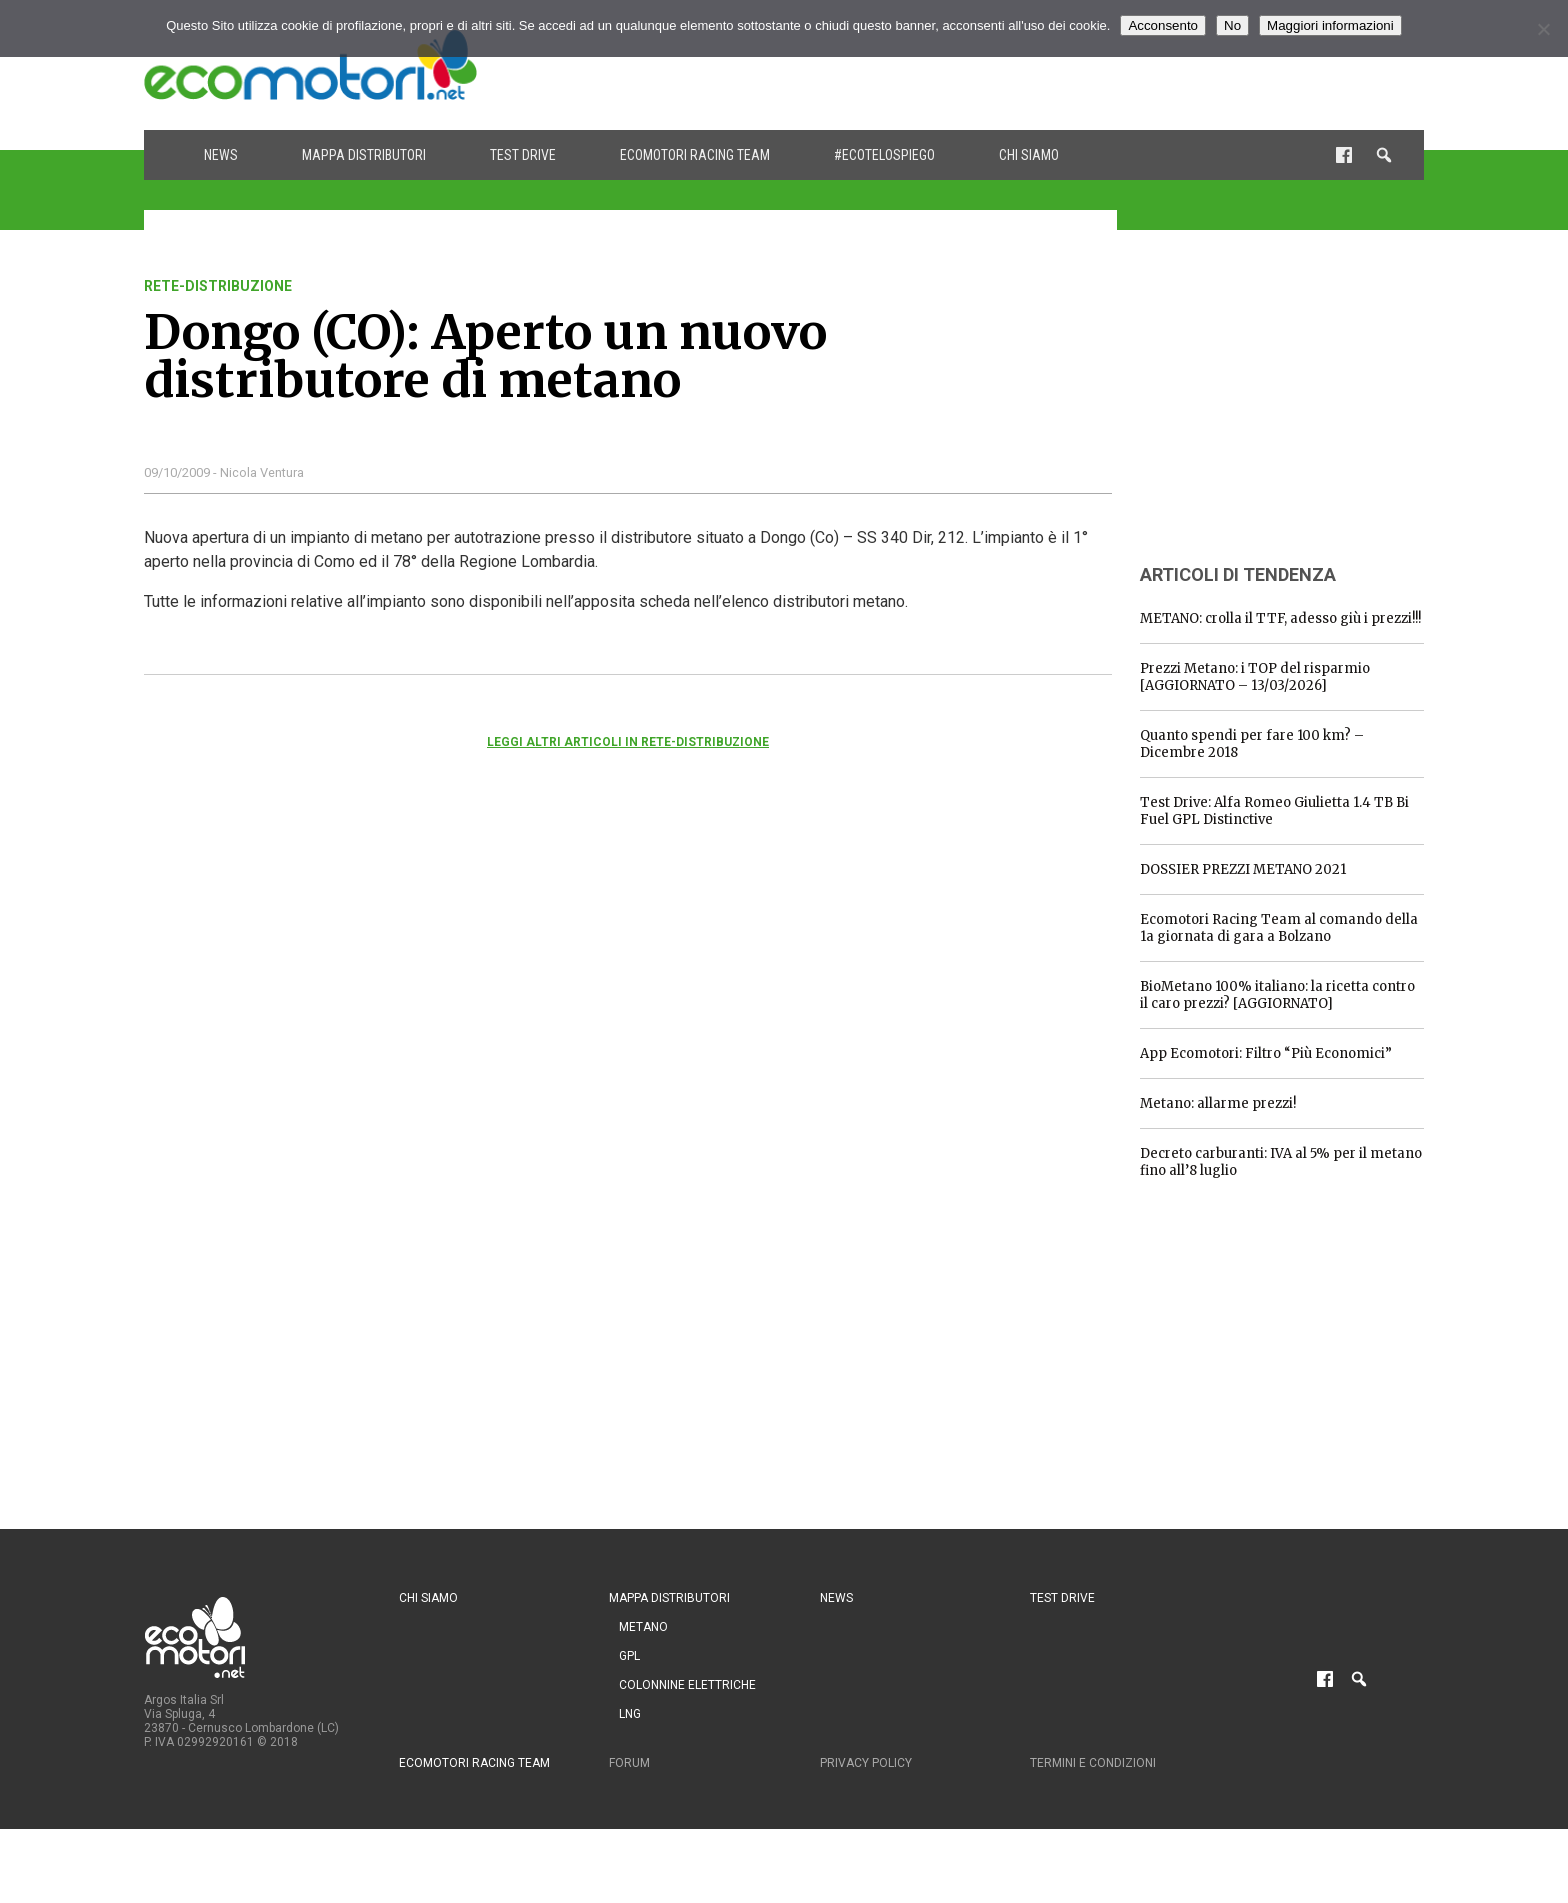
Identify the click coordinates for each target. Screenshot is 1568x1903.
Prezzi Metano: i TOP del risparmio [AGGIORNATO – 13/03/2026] (1255, 677)
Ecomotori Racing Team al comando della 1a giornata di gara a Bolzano (1279, 928)
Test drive (523, 155)
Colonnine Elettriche (687, 1685)
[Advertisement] (1060, 65)
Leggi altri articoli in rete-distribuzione (628, 742)
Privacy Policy (866, 1763)
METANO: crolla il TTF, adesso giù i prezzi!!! (1280, 618)
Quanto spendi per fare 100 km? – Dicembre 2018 (1252, 744)
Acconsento (1163, 25)
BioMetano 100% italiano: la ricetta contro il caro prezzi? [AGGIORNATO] (1277, 995)
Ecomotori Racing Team (695, 155)
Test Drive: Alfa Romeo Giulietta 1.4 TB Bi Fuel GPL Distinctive (1274, 811)
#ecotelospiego (884, 155)
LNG (630, 1714)
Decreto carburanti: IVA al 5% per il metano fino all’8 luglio (1281, 1162)
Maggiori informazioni (1330, 25)
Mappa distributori (364, 155)
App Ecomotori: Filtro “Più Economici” (1266, 1053)
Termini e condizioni (1093, 1763)
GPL (629, 1656)
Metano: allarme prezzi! (1218, 1103)
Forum (629, 1763)
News (221, 155)
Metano (643, 1627)
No (1232, 25)
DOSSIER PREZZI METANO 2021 (1243, 869)
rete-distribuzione (218, 286)
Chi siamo (1029, 155)
